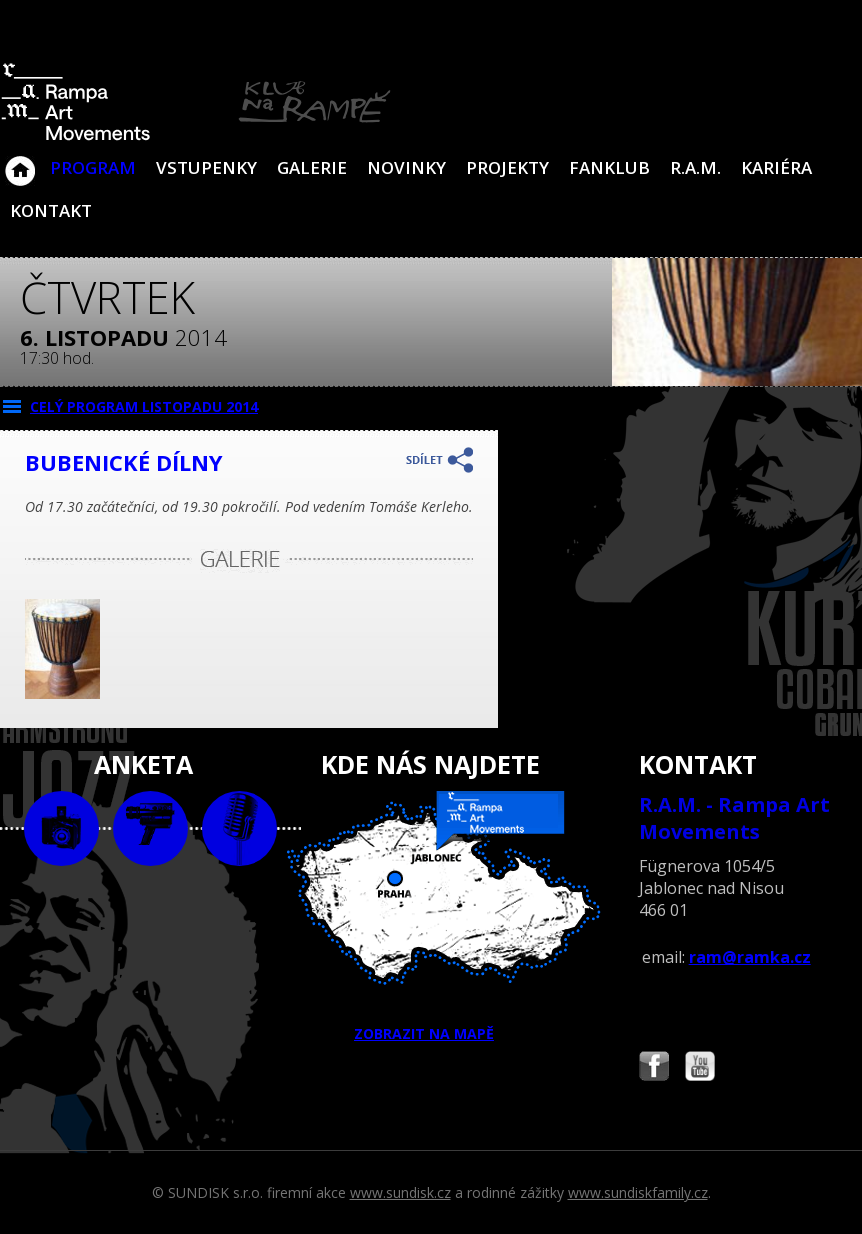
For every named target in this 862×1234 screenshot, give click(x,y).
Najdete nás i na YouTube (700, 1068)
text (239, 828)
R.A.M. (695, 167)
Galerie (312, 167)
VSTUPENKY (206, 167)
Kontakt (51, 210)
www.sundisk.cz (400, 1192)
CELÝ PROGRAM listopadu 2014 (144, 406)
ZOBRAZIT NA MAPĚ (430, 917)
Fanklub (609, 167)
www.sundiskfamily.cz (638, 1192)
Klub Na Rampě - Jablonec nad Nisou (20, 161)
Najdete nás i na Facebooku (654, 1068)
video (150, 828)
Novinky (406, 167)
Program (93, 167)
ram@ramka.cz (750, 957)
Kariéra (776, 167)
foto (61, 828)
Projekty (507, 167)
